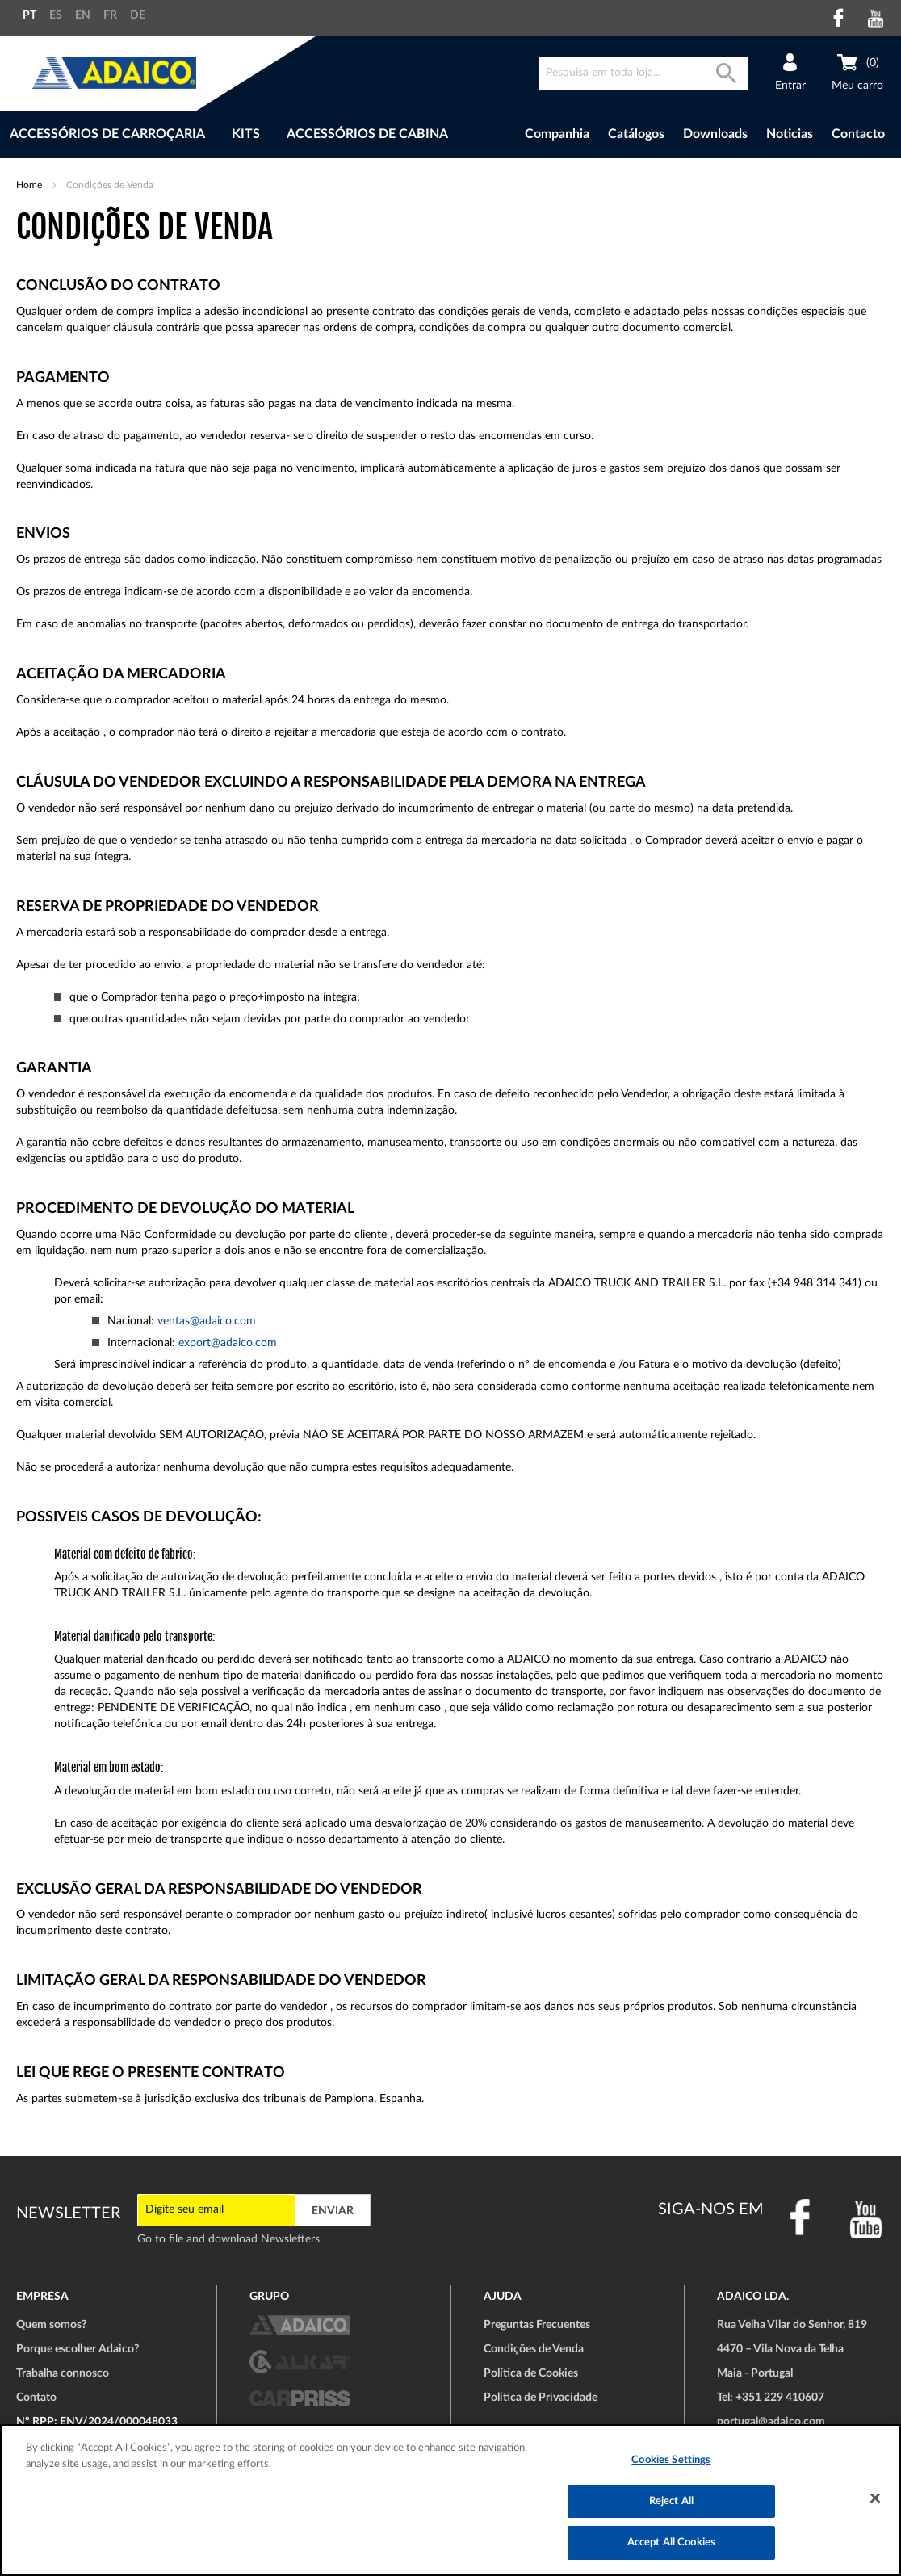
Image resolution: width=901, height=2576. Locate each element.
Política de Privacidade (540, 2397)
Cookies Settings (670, 2460)
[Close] (875, 2498)
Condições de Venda (534, 2349)
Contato (36, 2397)
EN (82, 15)
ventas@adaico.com (206, 1321)
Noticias (789, 134)
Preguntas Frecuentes (537, 2325)
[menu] (252, 134)
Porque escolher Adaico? (77, 2349)
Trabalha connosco (62, 2373)
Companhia (557, 134)
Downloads (715, 134)
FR (110, 15)
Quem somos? (51, 2325)
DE (137, 15)
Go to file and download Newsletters (228, 2239)
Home (30, 185)
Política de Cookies (531, 2373)
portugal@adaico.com (771, 2421)
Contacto (858, 134)
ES (55, 15)
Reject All (671, 2501)
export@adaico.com (227, 1343)
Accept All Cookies (671, 2542)
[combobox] (643, 73)
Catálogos (636, 134)
